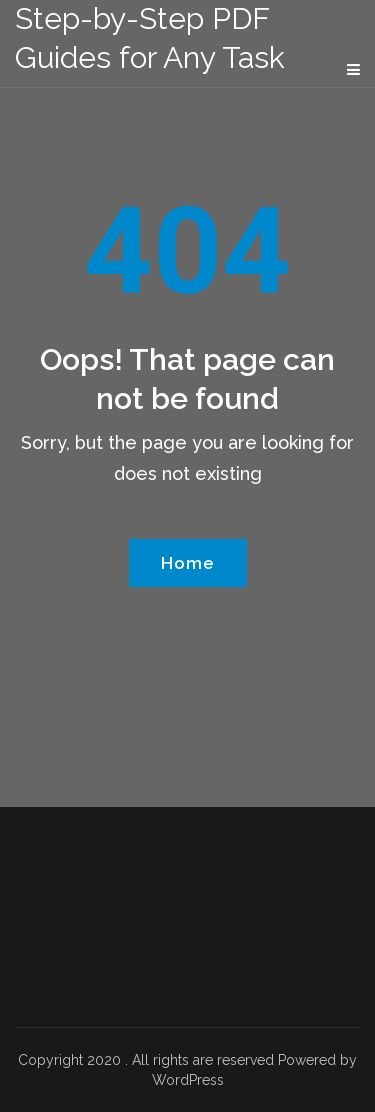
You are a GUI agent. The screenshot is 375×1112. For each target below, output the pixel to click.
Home (188, 563)
